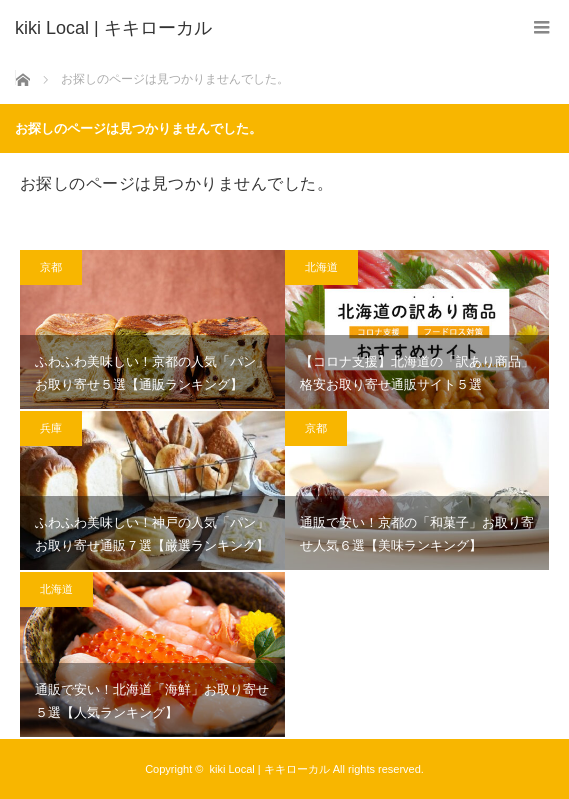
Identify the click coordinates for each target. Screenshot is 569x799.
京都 (51, 267)
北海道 (321, 267)
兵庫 (51, 428)
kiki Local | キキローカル (269, 769)
